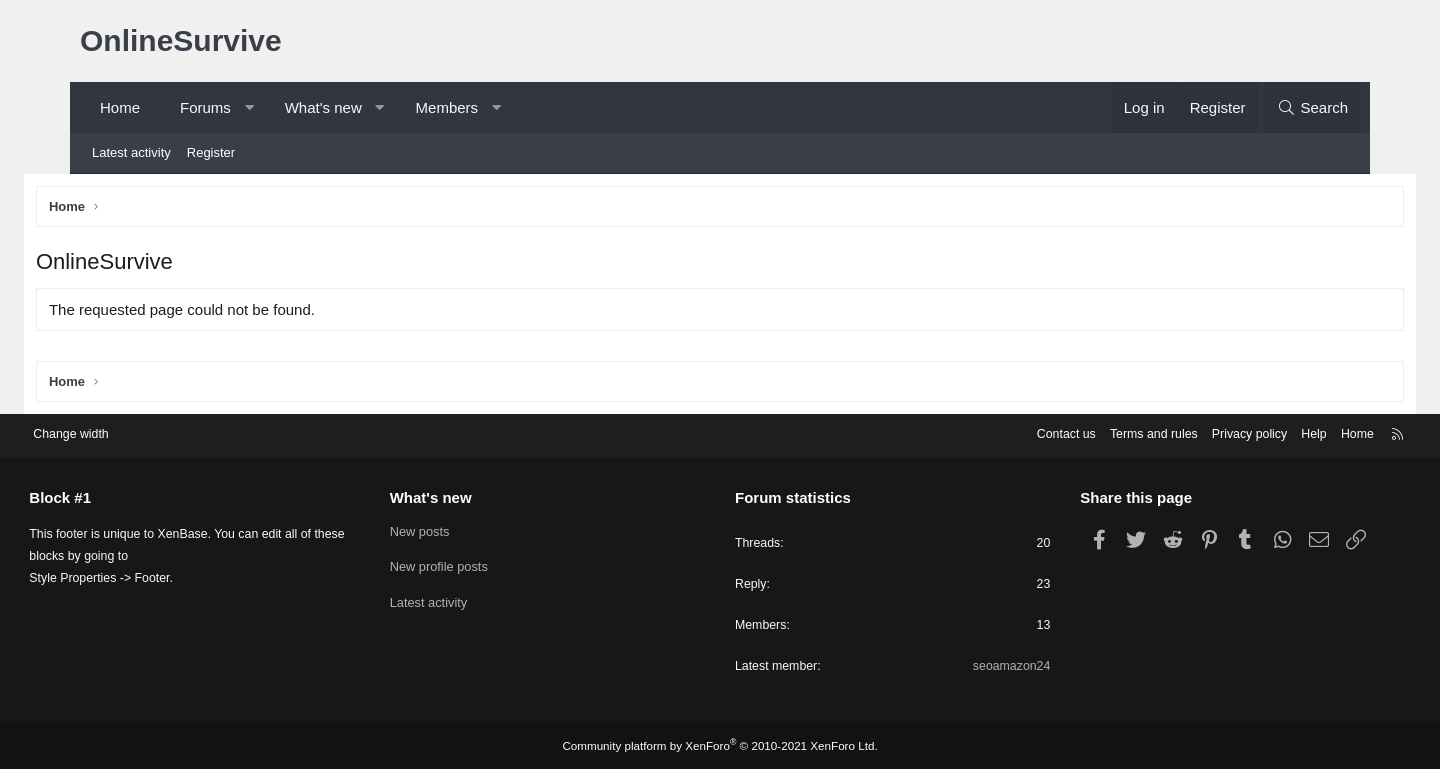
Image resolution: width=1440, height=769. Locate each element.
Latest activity (131, 152)
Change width (129, 431)
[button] (248, 107)
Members (447, 107)
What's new (323, 107)
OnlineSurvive (181, 40)
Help (1255, 431)
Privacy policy (1187, 431)
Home (120, 107)
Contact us (995, 431)
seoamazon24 (982, 666)
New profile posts (468, 564)
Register (211, 152)
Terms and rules (1087, 431)
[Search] (1312, 107)
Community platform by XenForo (720, 746)
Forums (205, 107)
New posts (448, 528)
